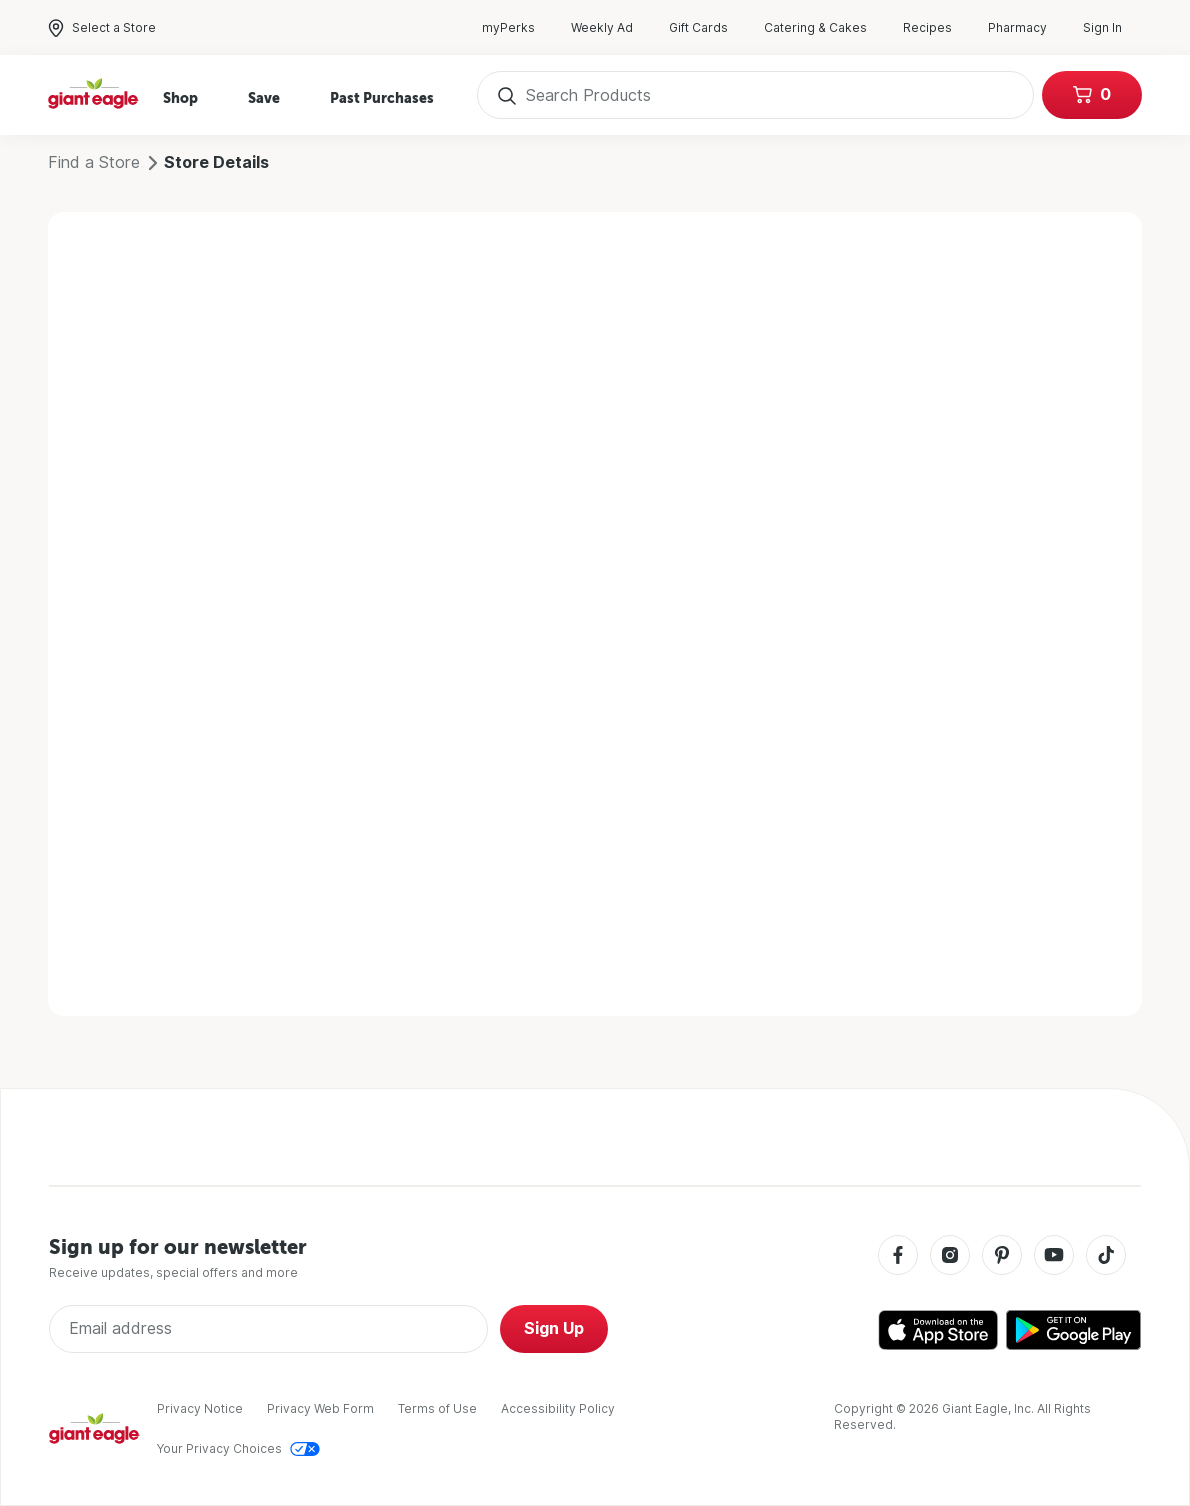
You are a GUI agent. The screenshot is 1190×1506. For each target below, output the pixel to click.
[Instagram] (950, 1256)
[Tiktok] (1106, 1256)
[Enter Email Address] (268, 1329)
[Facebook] (898, 1256)
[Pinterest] (1002, 1256)
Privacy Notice (200, 1408)
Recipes (937, 28)
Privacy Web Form (320, 1408)
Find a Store (94, 162)
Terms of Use (437, 1408)
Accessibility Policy (558, 1408)
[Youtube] (1054, 1256)
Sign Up (554, 1328)
